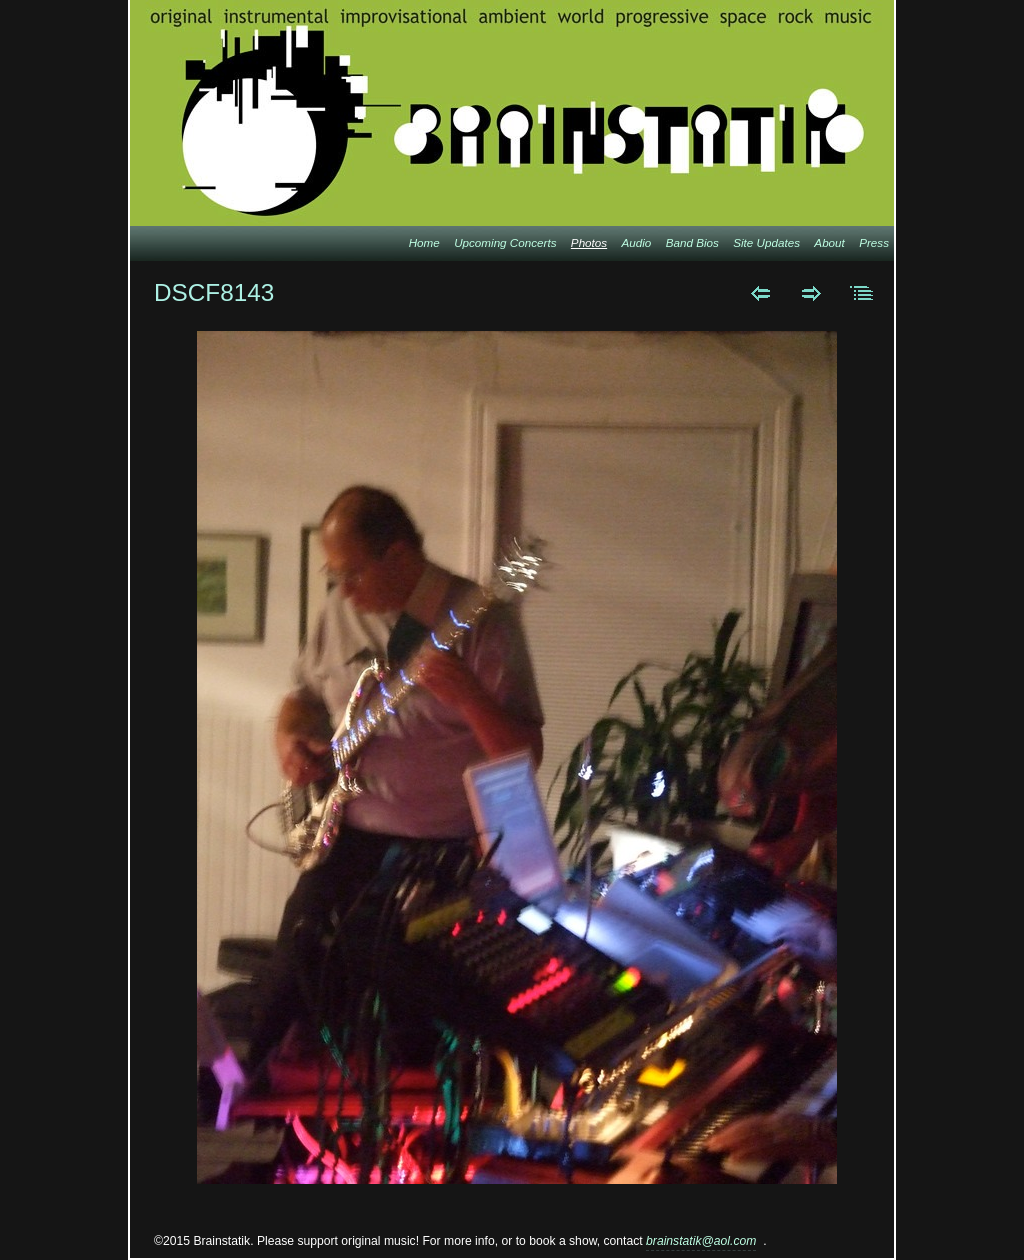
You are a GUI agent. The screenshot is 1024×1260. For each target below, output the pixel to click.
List (862, 293)
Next (811, 293)
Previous (760, 293)
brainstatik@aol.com (701, 1241)
